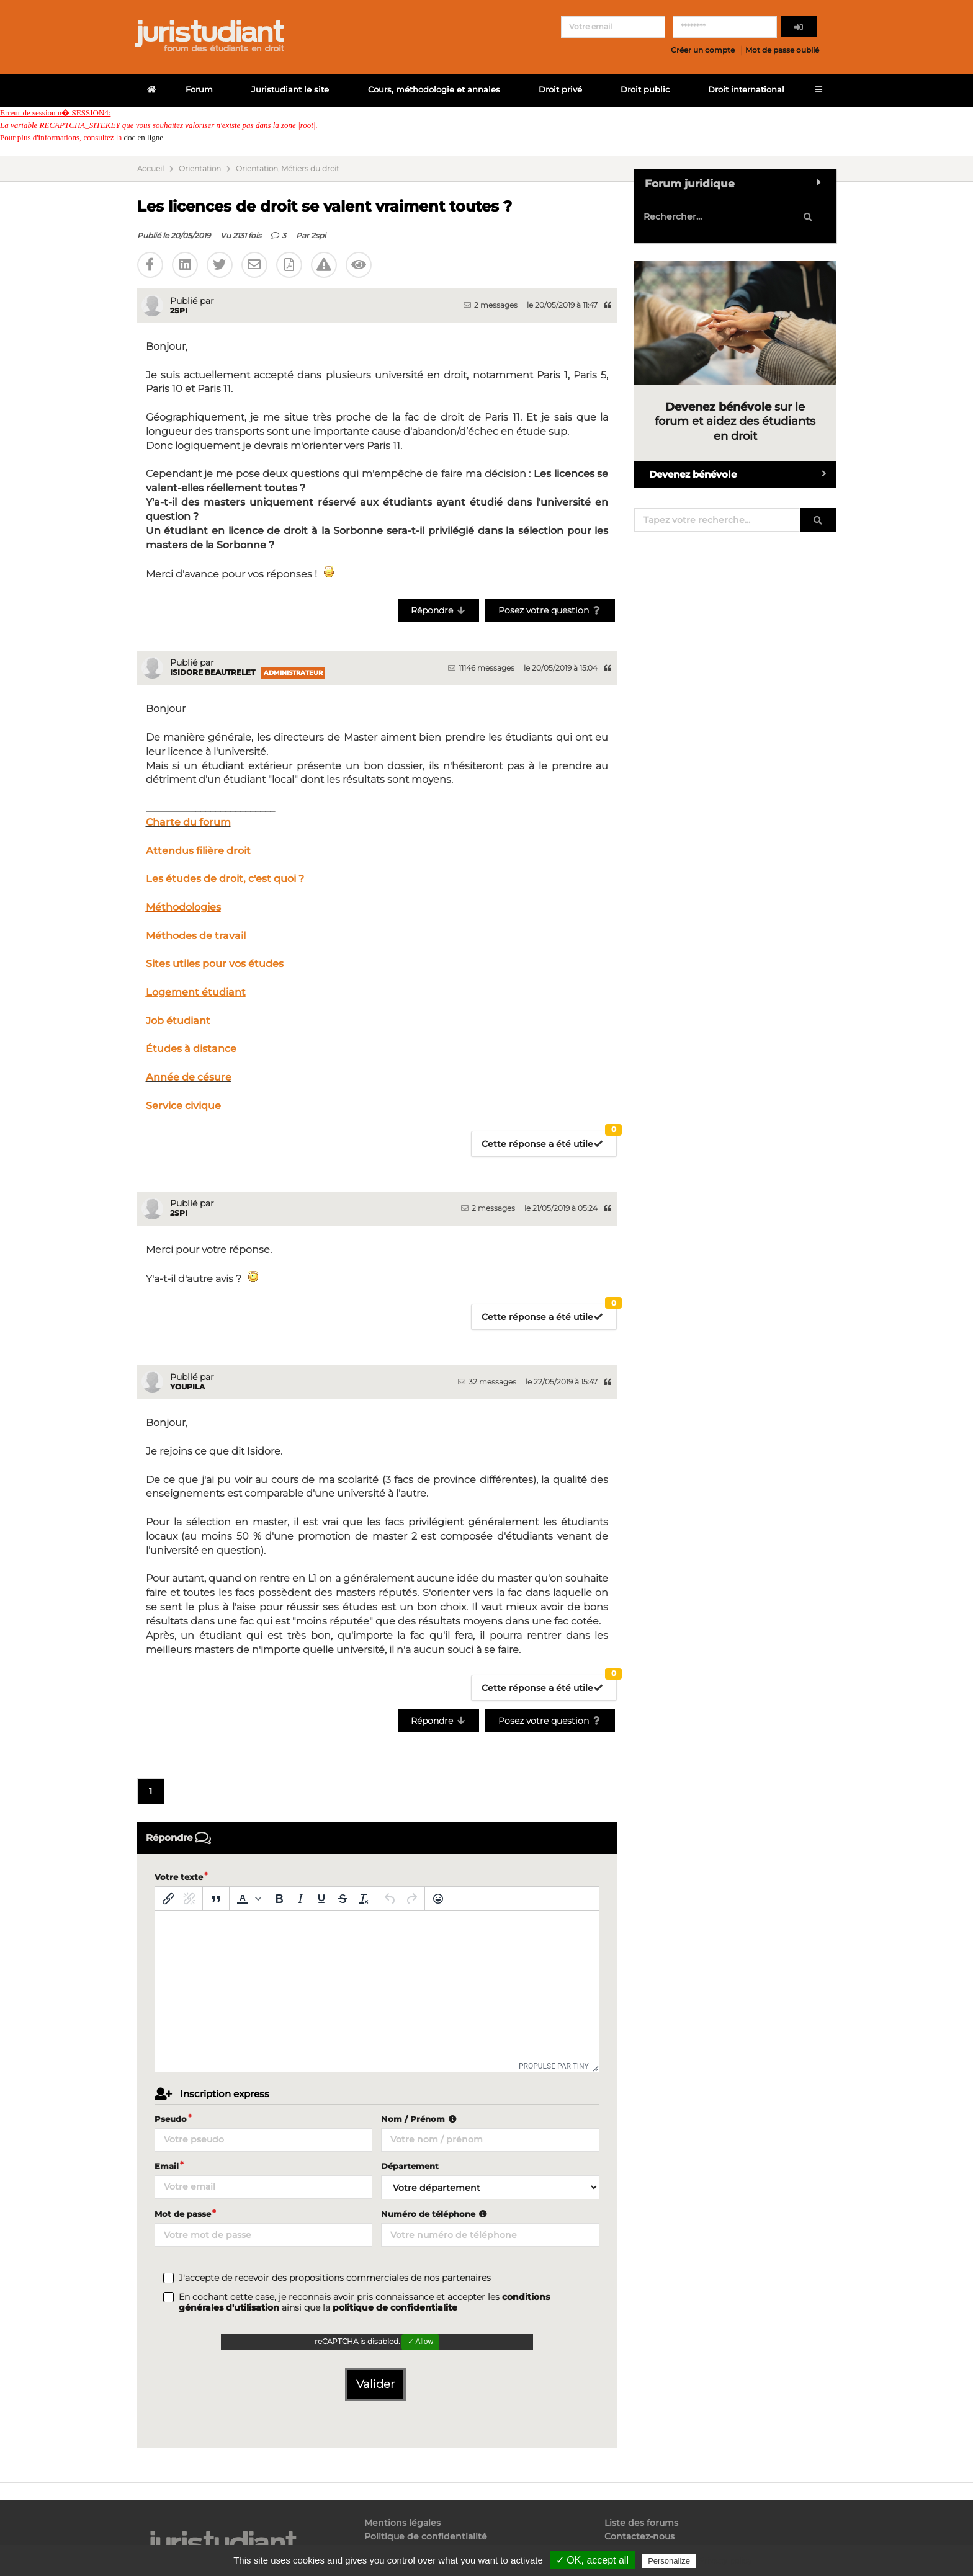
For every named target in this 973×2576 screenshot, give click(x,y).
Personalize (669, 2560)
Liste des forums (641, 2523)
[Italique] (300, 1898)
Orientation (200, 168)
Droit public (645, 89)
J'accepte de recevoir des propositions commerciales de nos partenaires (335, 2278)
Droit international (746, 89)
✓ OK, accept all (592, 2560)
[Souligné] (321, 1898)
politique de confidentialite (395, 2307)
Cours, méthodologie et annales (434, 89)
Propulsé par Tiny (554, 2066)
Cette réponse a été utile (549, 1140)
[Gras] (279, 1898)
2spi (318, 235)
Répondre (438, 610)
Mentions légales (402, 2523)
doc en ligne (143, 137)
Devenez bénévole (742, 474)
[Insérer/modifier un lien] (168, 1898)
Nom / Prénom (420, 2119)
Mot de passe (183, 2214)
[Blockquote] (215, 1898)
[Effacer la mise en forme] (363, 1898)
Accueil (150, 168)
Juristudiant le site (290, 89)
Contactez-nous (639, 2536)
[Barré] (342, 1898)
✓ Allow (420, 2341)
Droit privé (560, 89)
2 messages (491, 305)
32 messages (487, 1381)
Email (167, 2166)
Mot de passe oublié (782, 50)
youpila (187, 1386)
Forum (199, 89)
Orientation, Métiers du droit (287, 168)
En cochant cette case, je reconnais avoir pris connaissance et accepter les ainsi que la (364, 2302)
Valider (375, 2384)
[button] (247, 1898)
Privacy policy (725, 2560)
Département (410, 2166)
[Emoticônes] (438, 1898)
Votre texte (179, 1877)
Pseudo (171, 2119)
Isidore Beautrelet (212, 672)
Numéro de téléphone (435, 2214)
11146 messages (481, 667)
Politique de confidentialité (425, 2536)
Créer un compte (703, 50)
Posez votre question (550, 610)
